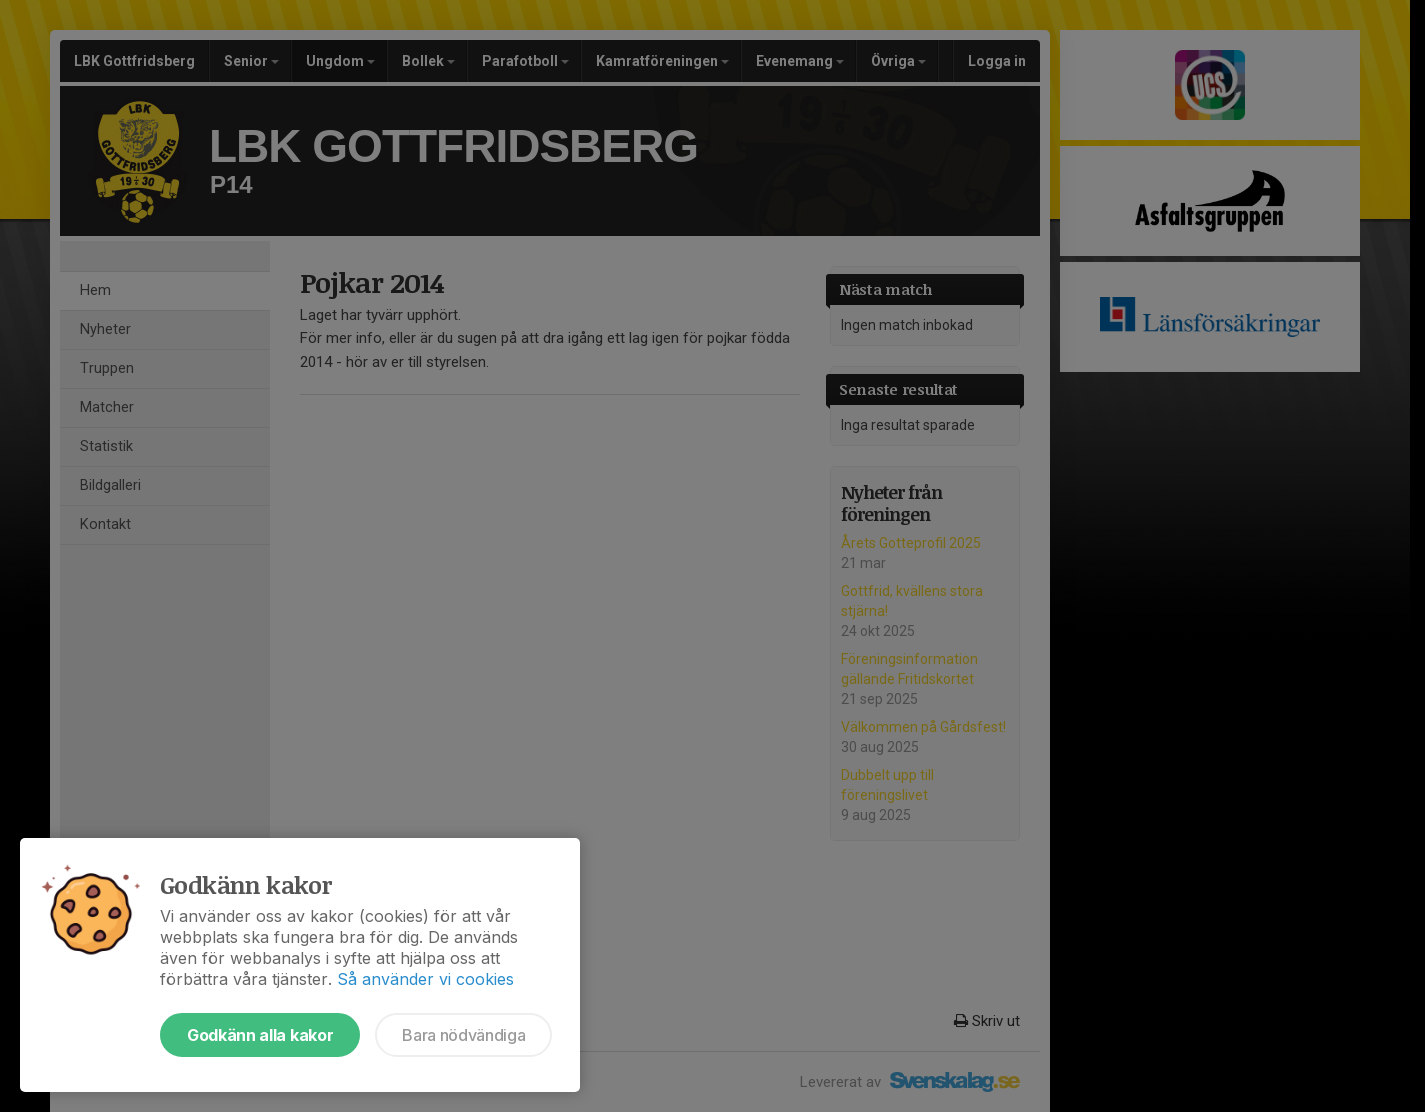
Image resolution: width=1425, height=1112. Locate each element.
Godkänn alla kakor (260, 1035)
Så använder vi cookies (425, 979)
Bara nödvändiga (463, 1035)
